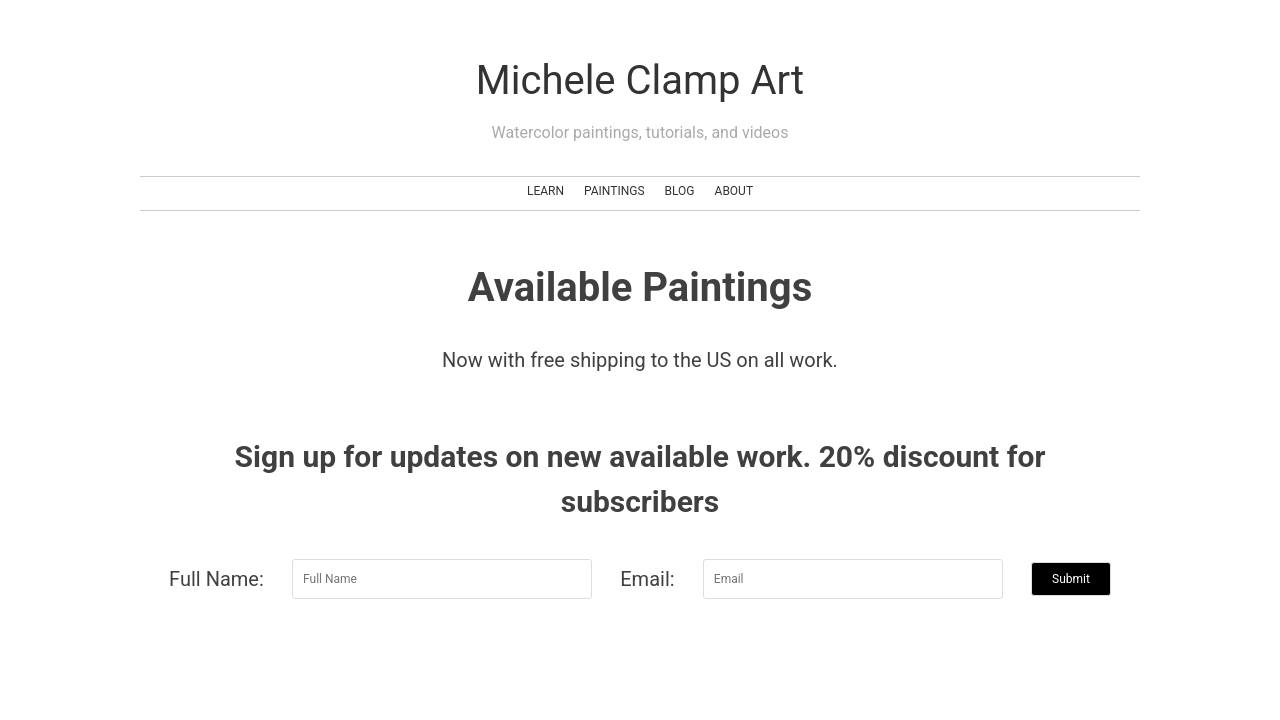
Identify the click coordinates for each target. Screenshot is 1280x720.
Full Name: (216, 579)
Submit (1071, 579)
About (734, 191)
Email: (647, 579)
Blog (680, 191)
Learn (545, 191)
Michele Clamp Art (640, 80)
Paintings (614, 191)
